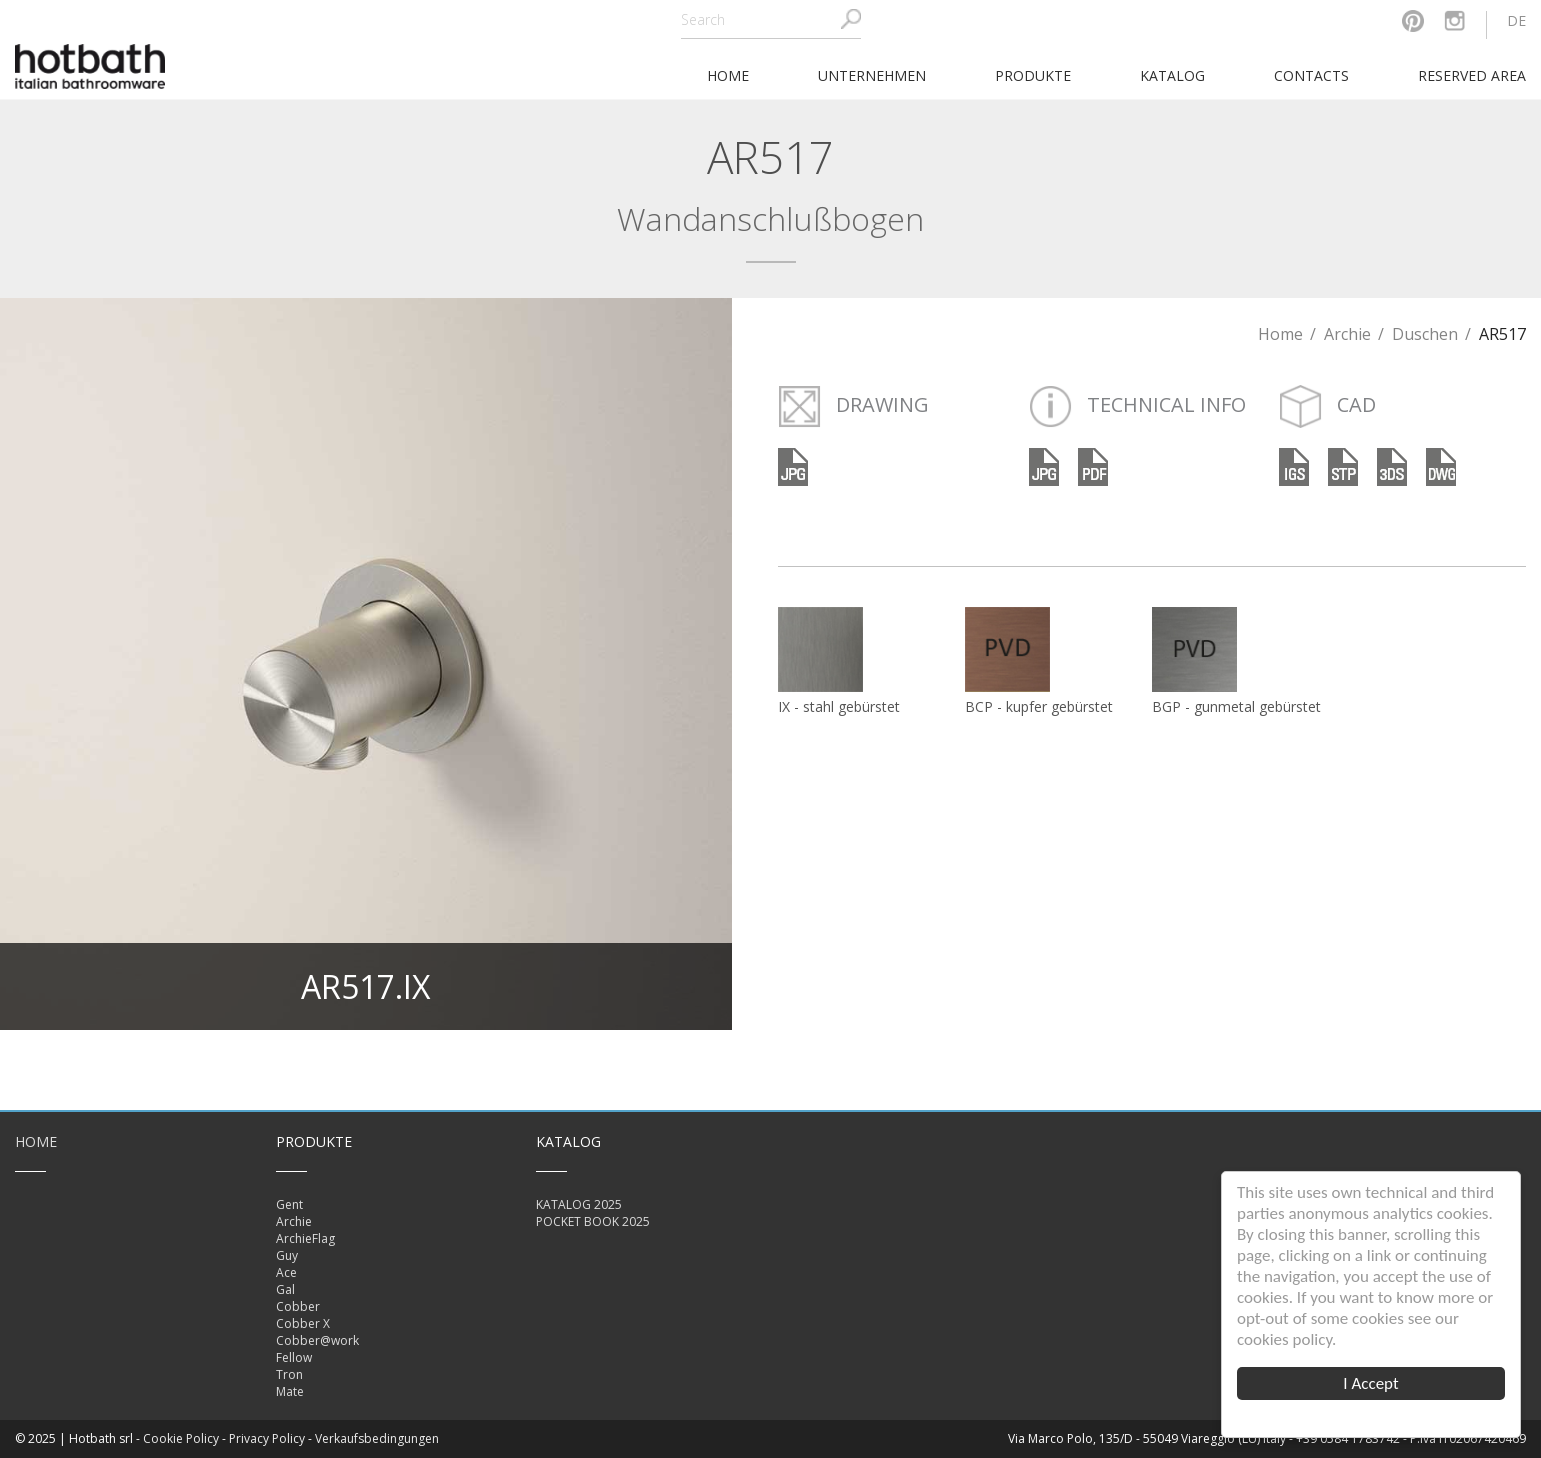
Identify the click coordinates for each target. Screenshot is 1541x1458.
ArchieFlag (305, 1238)
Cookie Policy (181, 1438)
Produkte (1033, 75)
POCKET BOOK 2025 (593, 1221)
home (728, 75)
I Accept (1370, 1383)
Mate (290, 1391)
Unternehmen (872, 75)
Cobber (298, 1306)
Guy (287, 1255)
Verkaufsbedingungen (377, 1438)
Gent (289, 1204)
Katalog (1172, 75)
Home (1280, 334)
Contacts (1311, 75)
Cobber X (303, 1323)
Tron (289, 1374)
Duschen (1425, 334)
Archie (1347, 334)
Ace (286, 1272)
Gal (285, 1289)
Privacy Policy (267, 1438)
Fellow (294, 1357)
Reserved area (1472, 75)
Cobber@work (317, 1340)
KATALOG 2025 (579, 1204)
